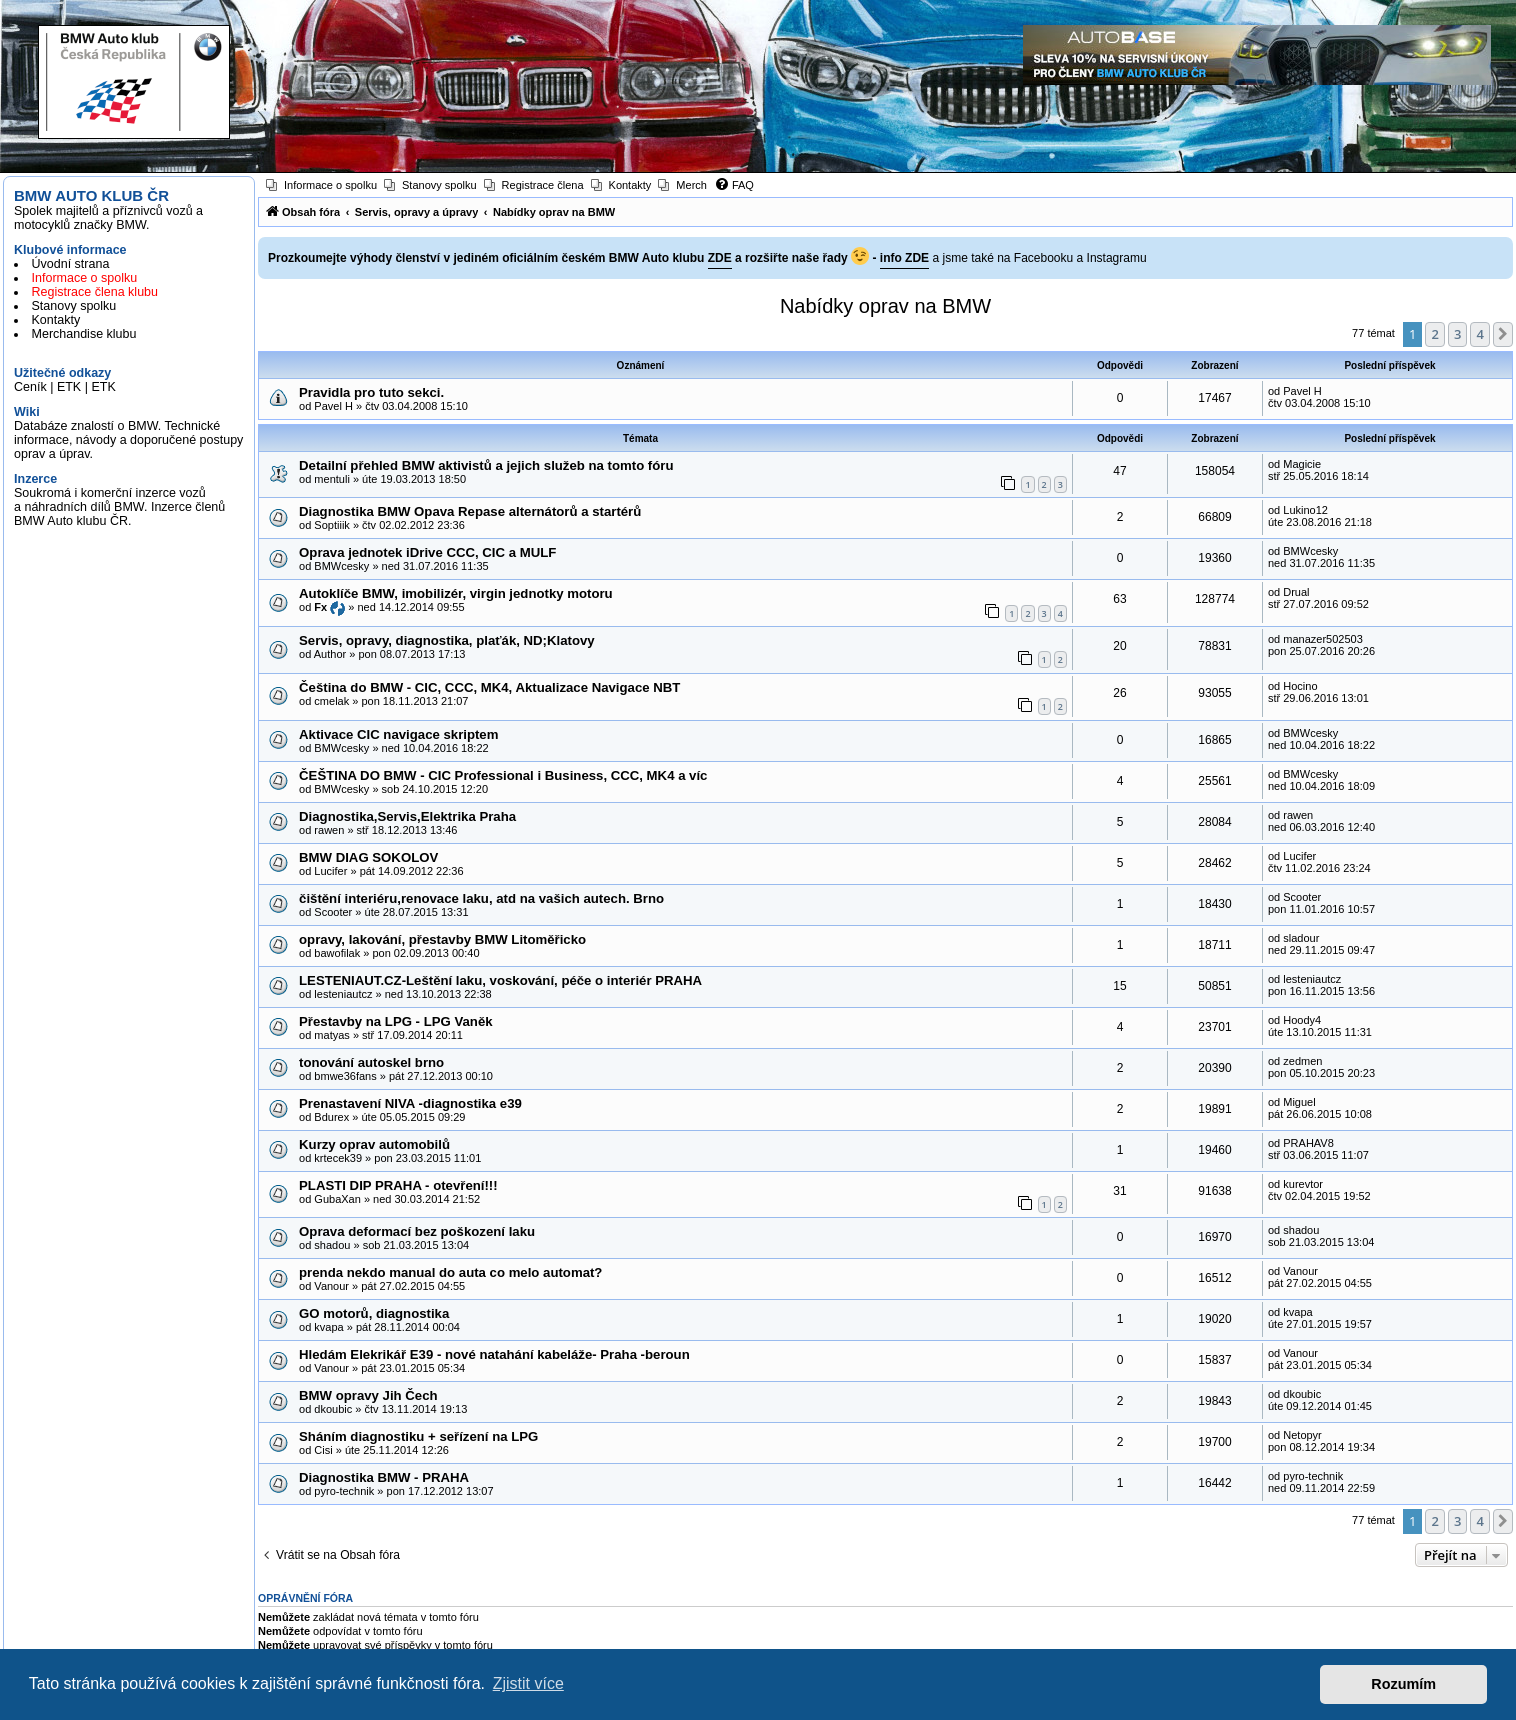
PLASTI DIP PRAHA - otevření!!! (398, 1185)
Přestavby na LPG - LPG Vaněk (396, 1021)
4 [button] (1479, 334)
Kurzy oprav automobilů (374, 1144)
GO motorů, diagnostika (374, 1313)
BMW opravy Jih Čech (368, 1395)
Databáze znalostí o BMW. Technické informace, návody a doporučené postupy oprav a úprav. (128, 440)
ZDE (720, 258)
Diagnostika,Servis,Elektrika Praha (407, 816)
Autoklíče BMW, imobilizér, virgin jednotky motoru (456, 593)
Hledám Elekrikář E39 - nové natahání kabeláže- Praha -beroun (494, 1354)
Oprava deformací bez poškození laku (417, 1231)
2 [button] (1434, 334)
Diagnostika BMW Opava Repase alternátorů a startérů (470, 511)
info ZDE (904, 258)
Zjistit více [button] (528, 1683)
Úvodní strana (71, 264)
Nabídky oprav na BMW (885, 306)
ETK (69, 387)
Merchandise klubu (84, 334)
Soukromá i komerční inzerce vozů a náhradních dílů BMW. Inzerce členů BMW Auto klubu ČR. (119, 507)
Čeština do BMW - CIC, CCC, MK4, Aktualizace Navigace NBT (489, 687)
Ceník (30, 387)
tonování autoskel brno (371, 1062)
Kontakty (56, 320)
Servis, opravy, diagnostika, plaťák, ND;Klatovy (447, 640)
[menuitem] (321, 185)
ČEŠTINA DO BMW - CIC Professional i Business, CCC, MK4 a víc (503, 775)
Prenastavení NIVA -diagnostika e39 (410, 1103)
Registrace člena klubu (95, 292)
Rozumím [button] (1403, 1684)
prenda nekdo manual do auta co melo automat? (450, 1272)
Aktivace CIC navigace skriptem (398, 734)
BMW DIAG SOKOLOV (368, 857)
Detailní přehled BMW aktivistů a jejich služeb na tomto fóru (486, 465)
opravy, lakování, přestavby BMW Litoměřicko (442, 939)
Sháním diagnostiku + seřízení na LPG (418, 1436)
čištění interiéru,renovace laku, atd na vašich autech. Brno (481, 898)
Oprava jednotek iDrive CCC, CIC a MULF (427, 552)
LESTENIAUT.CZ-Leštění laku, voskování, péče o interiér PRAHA (500, 980)
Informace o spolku (85, 278)
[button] (1503, 334)
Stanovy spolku (74, 306)
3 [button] (1457, 334)
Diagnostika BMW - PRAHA (384, 1477)
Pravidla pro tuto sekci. (371, 392)
